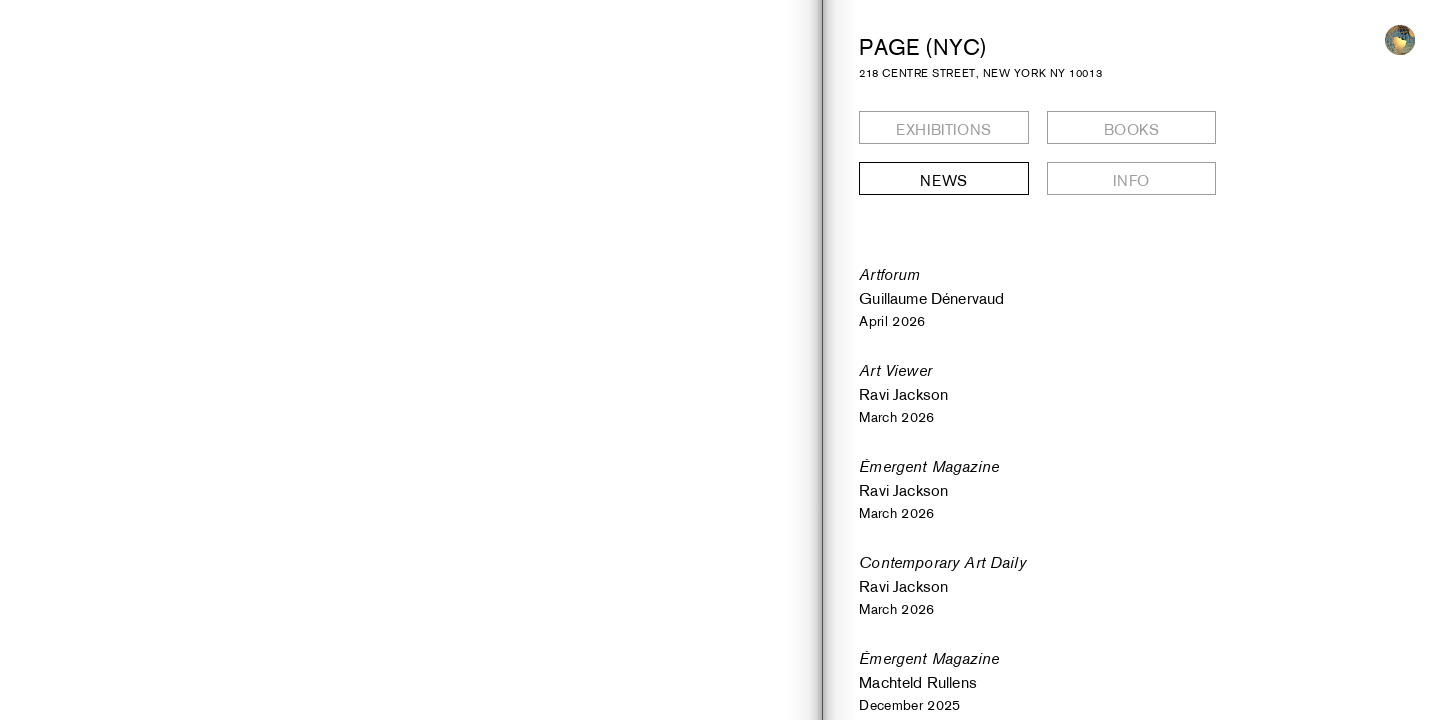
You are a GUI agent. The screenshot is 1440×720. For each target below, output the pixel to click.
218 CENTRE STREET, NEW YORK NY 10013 (980, 73)
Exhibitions (944, 129)
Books (1132, 129)
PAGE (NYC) (923, 47)
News (943, 180)
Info (1131, 180)
